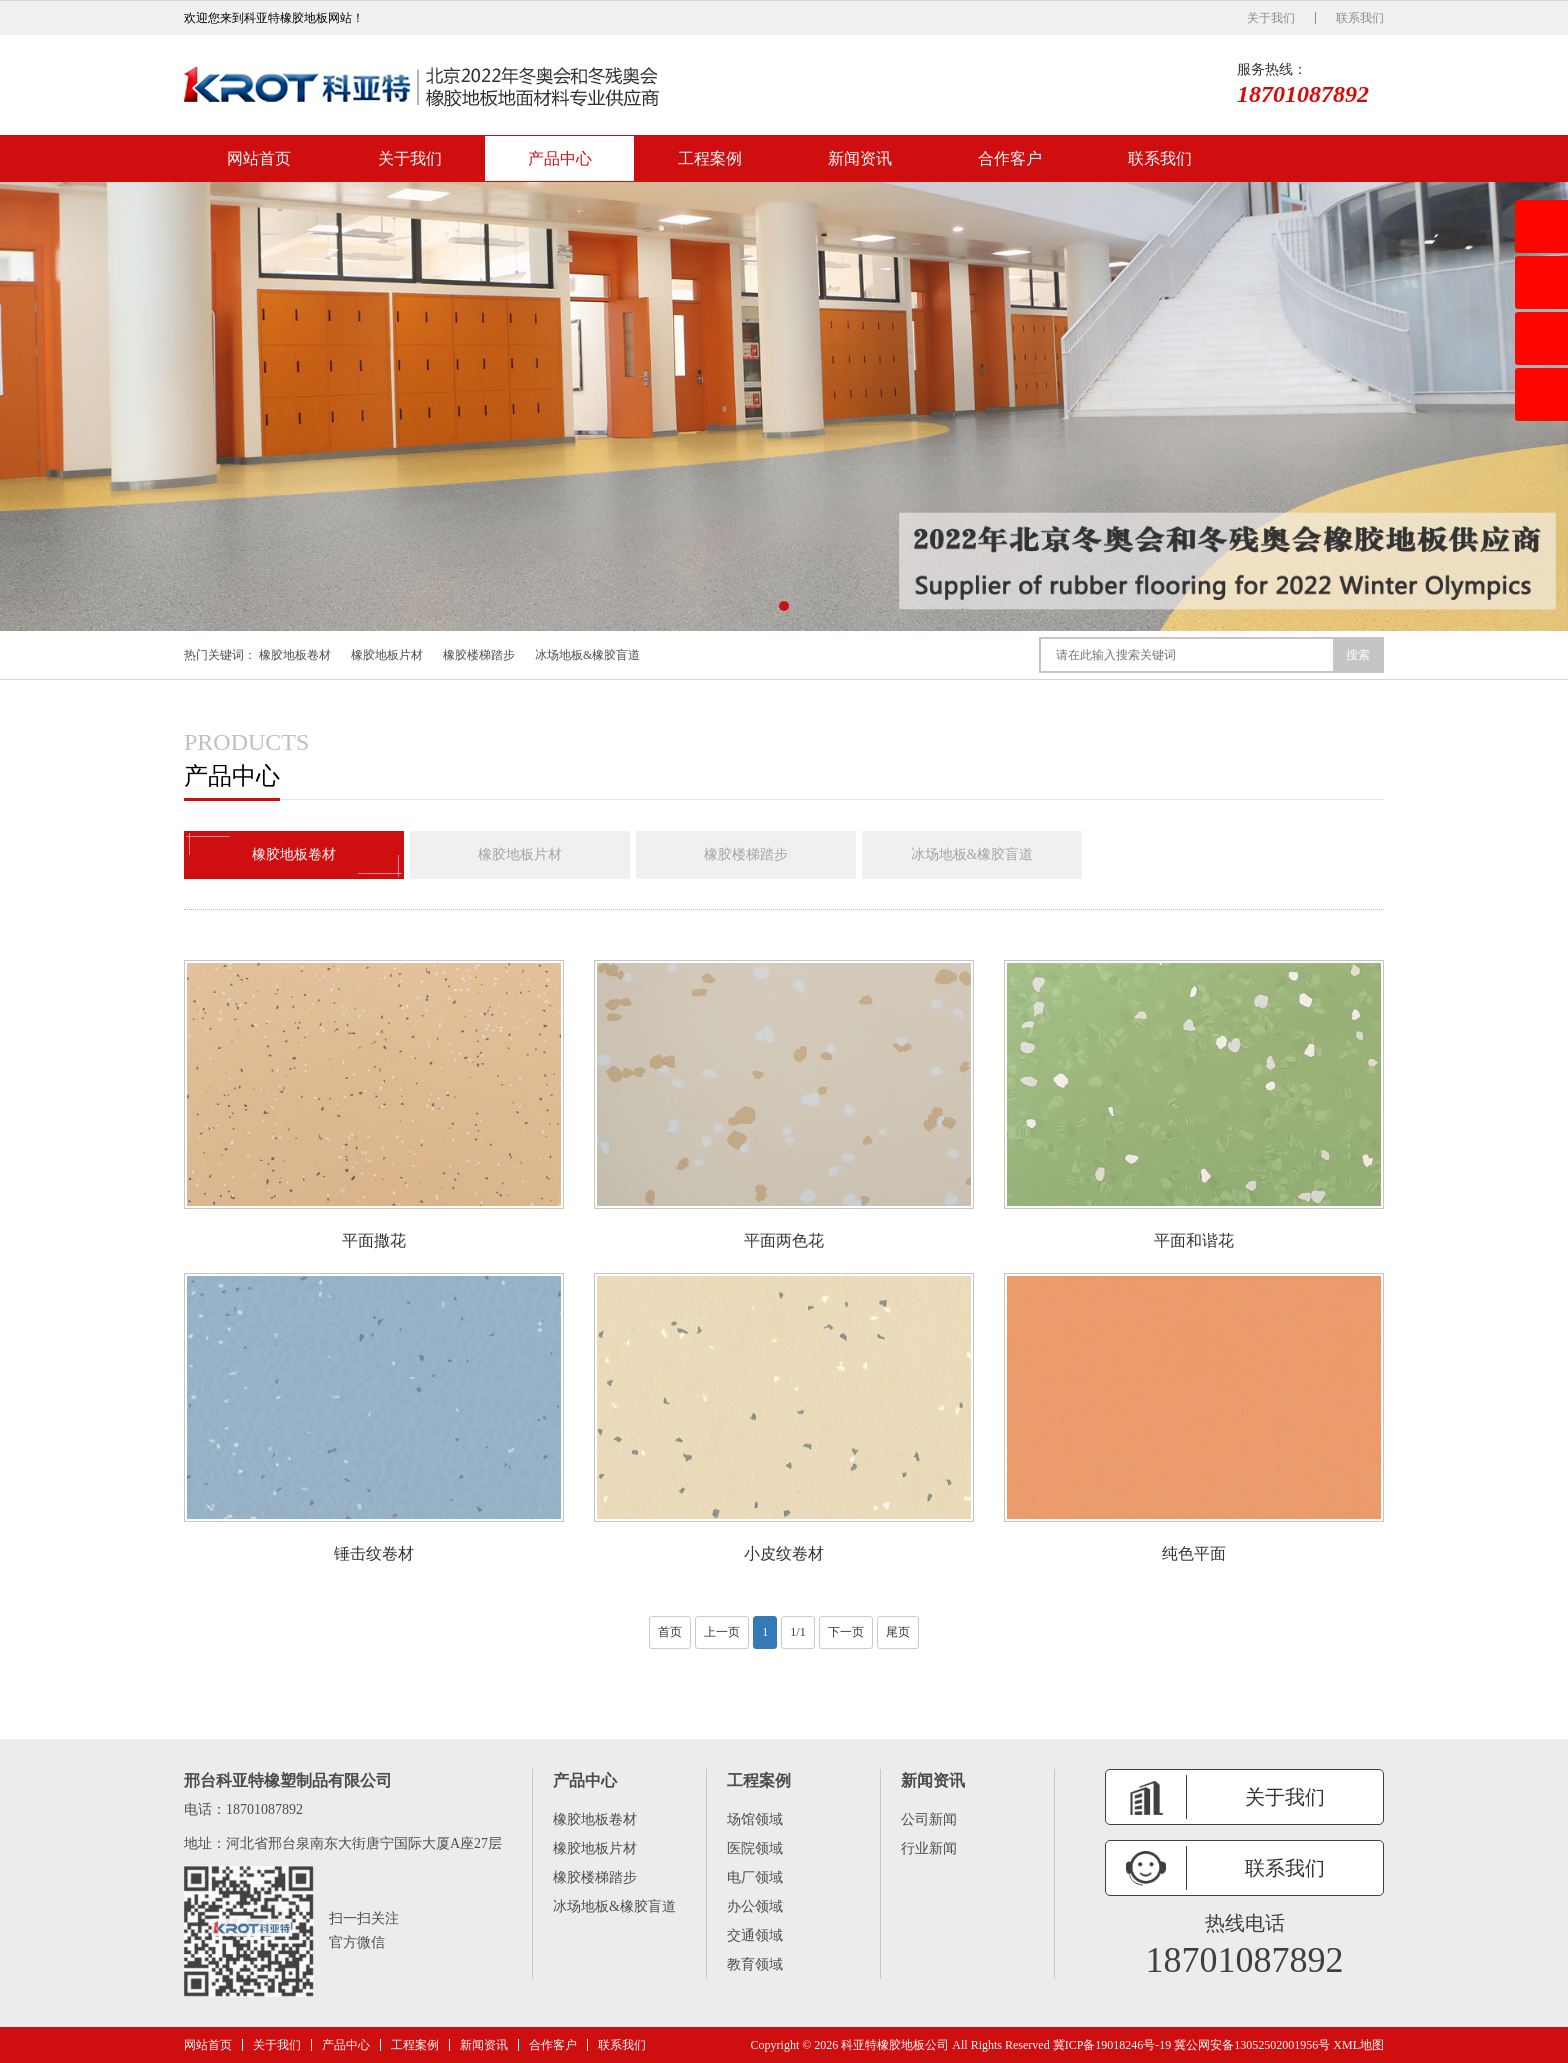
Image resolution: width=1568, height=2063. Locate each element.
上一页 (722, 1632)
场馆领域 (755, 1819)
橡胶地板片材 (387, 655)
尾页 (898, 1632)
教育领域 (755, 1964)
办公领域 (755, 1906)
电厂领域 (755, 1877)
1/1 (797, 1632)
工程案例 (710, 158)
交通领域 (755, 1935)
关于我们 (1271, 18)
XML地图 (1358, 2045)
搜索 (1358, 655)
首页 (670, 1632)
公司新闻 (929, 1819)
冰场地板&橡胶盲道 (587, 655)
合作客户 (1010, 158)
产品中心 (560, 158)
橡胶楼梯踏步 (479, 655)
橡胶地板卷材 (295, 655)
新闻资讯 (860, 158)
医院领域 (755, 1848)
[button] (784, 606)
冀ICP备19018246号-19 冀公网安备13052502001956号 (1192, 2045)
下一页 (846, 1632)
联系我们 (1360, 18)
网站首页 (259, 158)
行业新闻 (929, 1848)
